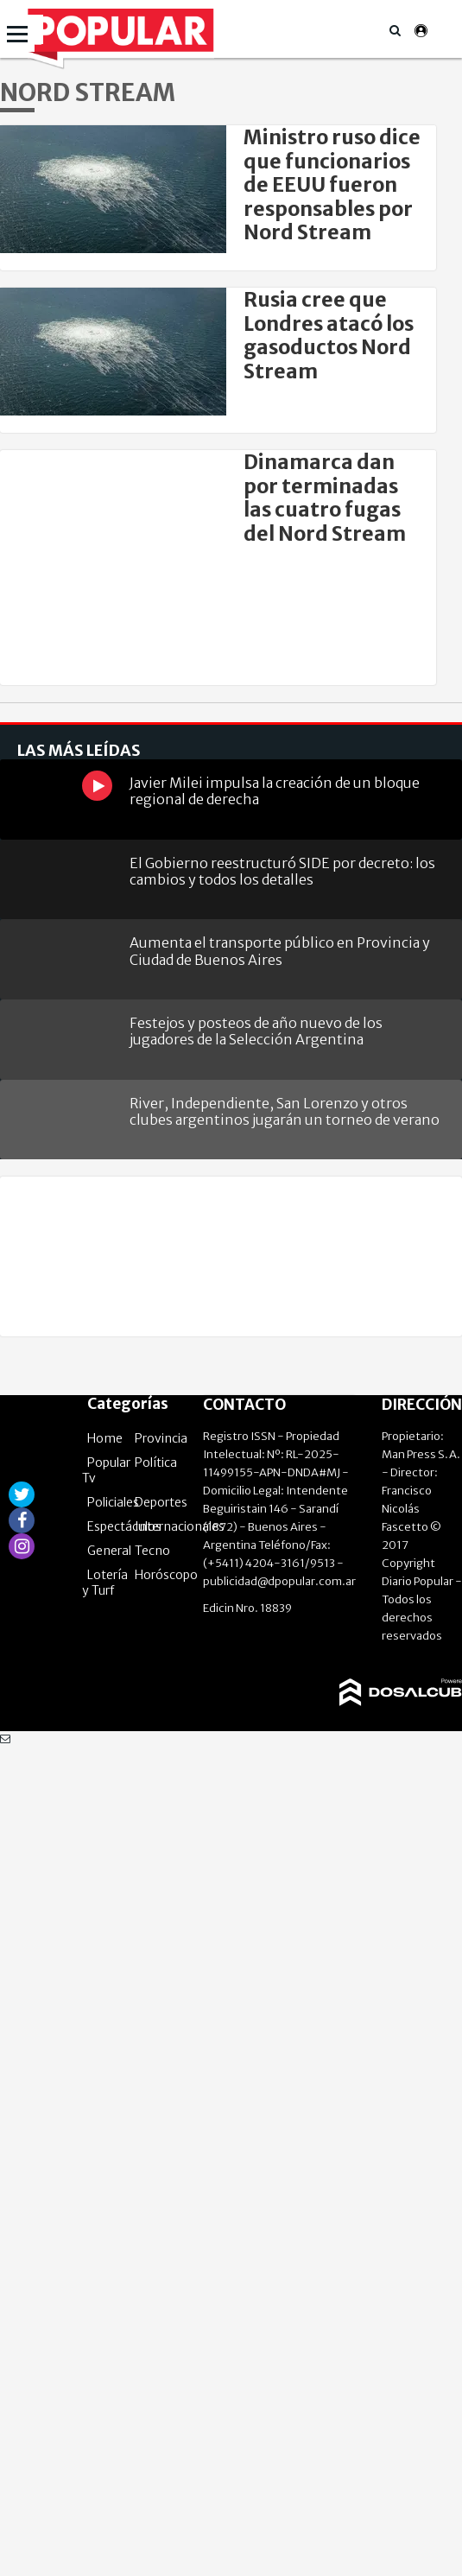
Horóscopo (166, 1575)
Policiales (113, 1502)
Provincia (161, 1438)
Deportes (161, 1502)
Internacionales (180, 1526)
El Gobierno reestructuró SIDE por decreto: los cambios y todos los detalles (282, 871)
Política (156, 1462)
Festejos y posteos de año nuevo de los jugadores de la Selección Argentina (256, 1031)
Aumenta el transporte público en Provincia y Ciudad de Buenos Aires (280, 951)
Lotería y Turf (105, 1582)
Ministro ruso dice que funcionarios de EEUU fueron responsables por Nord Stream (332, 184)
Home (105, 1438)
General (109, 1550)
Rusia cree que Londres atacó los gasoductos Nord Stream (329, 335)
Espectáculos (124, 1526)
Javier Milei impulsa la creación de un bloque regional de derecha (275, 791)
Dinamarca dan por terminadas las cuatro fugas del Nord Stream (325, 497)
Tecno (152, 1550)
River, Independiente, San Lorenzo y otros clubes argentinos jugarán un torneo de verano (285, 1111)
